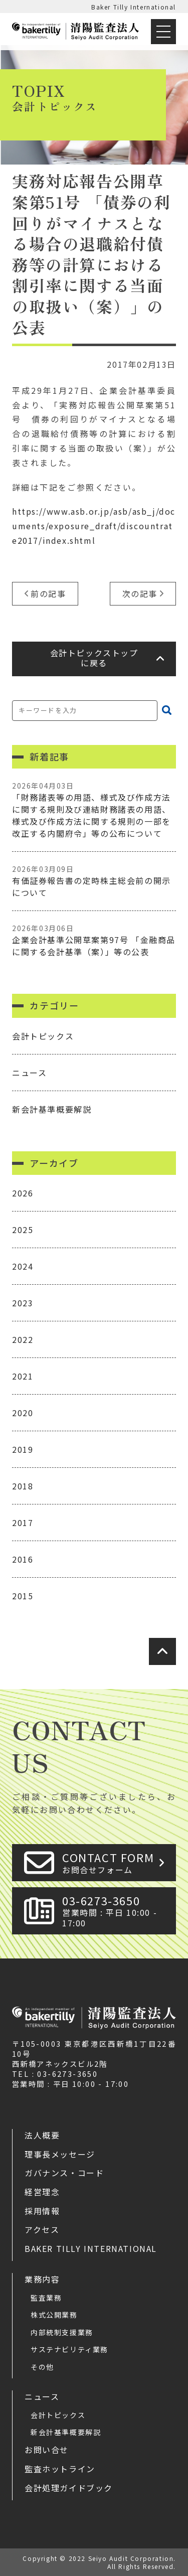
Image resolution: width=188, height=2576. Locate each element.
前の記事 (48, 593)
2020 (22, 1413)
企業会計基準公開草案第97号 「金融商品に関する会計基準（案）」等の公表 (94, 940)
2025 (22, 1230)
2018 (22, 1486)
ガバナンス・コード (64, 2173)
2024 (22, 1266)
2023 (22, 1303)
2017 (22, 1523)
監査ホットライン (60, 2469)
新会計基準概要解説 (51, 1109)
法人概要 (42, 2135)
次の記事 (139, 593)
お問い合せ (47, 2450)
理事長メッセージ (60, 2154)
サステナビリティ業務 (69, 2349)
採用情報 (42, 2211)
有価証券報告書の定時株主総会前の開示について (94, 881)
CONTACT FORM (116, 1862)
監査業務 (46, 2298)
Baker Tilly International (133, 7)
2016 (22, 1559)
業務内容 (42, 2279)
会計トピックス (43, 1036)
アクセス (42, 2229)
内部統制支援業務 (62, 2332)
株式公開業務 (54, 2315)
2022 (22, 1339)
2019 (22, 1449)
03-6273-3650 (116, 1910)
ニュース (29, 1073)
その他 (42, 2367)
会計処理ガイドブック (69, 2488)
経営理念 (42, 2192)
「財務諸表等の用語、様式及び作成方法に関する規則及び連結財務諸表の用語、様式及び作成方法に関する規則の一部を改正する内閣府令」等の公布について (94, 810)
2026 (22, 1193)
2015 (22, 1596)
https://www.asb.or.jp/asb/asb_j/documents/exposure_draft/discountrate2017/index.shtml (93, 525)
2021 (22, 1376)
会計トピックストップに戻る (94, 658)
